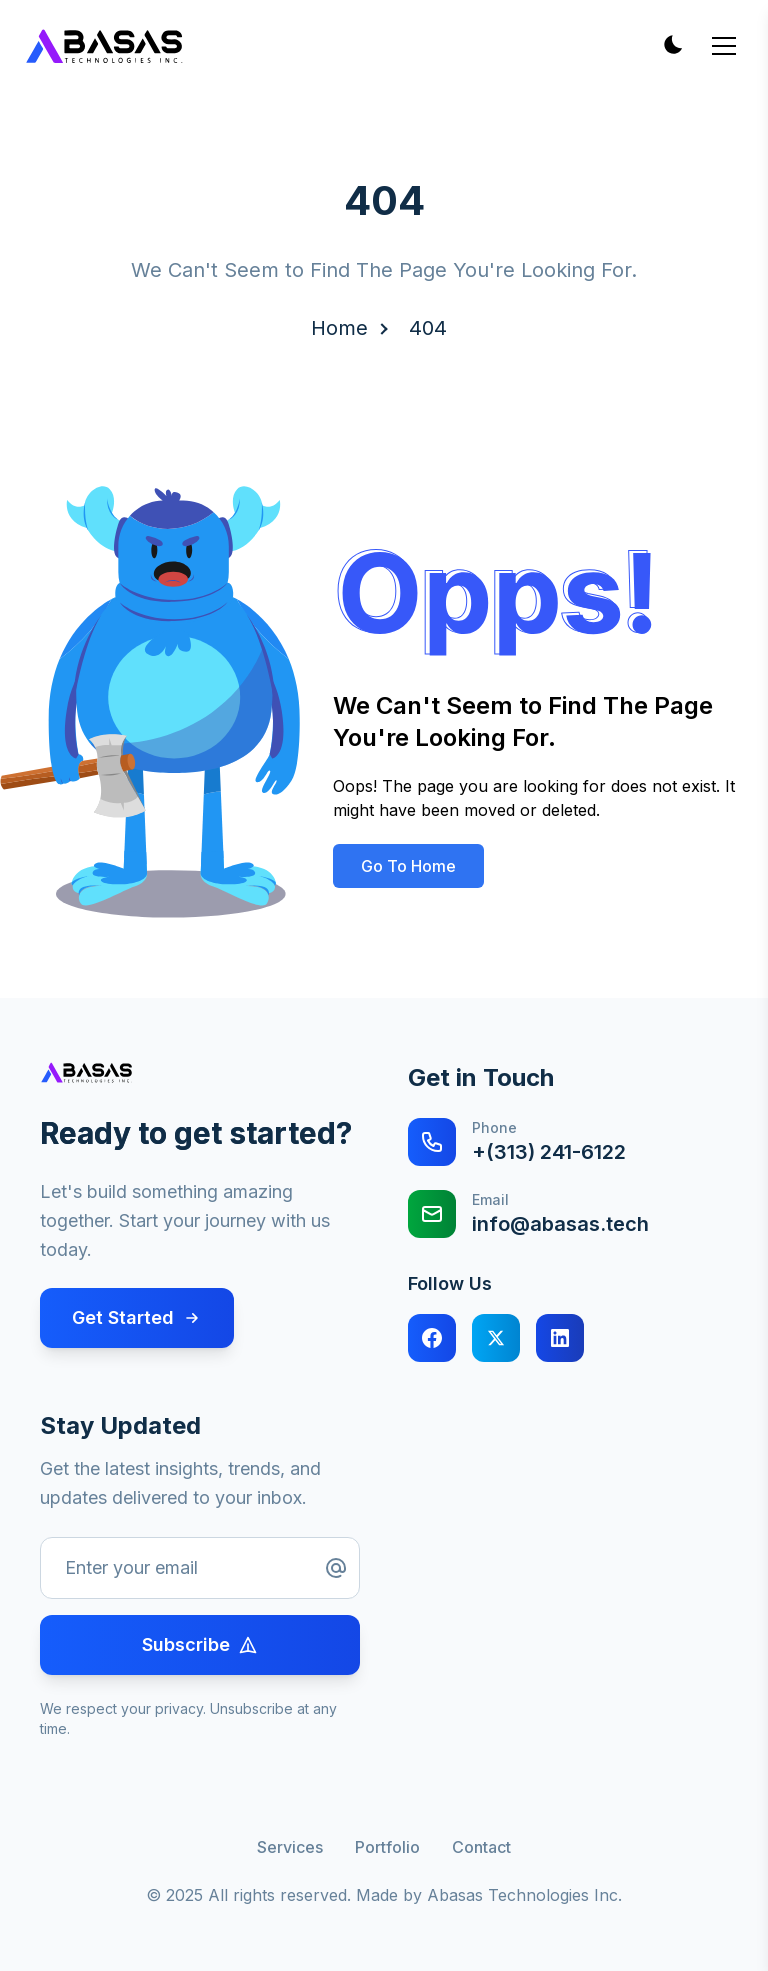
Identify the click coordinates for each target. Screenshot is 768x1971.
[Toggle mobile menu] (724, 46)
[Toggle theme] (672, 46)
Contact (481, 1847)
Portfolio (387, 1847)
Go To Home (408, 866)
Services (290, 1847)
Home (339, 328)
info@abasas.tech (560, 1224)
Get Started (137, 1317)
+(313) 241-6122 (549, 1152)
